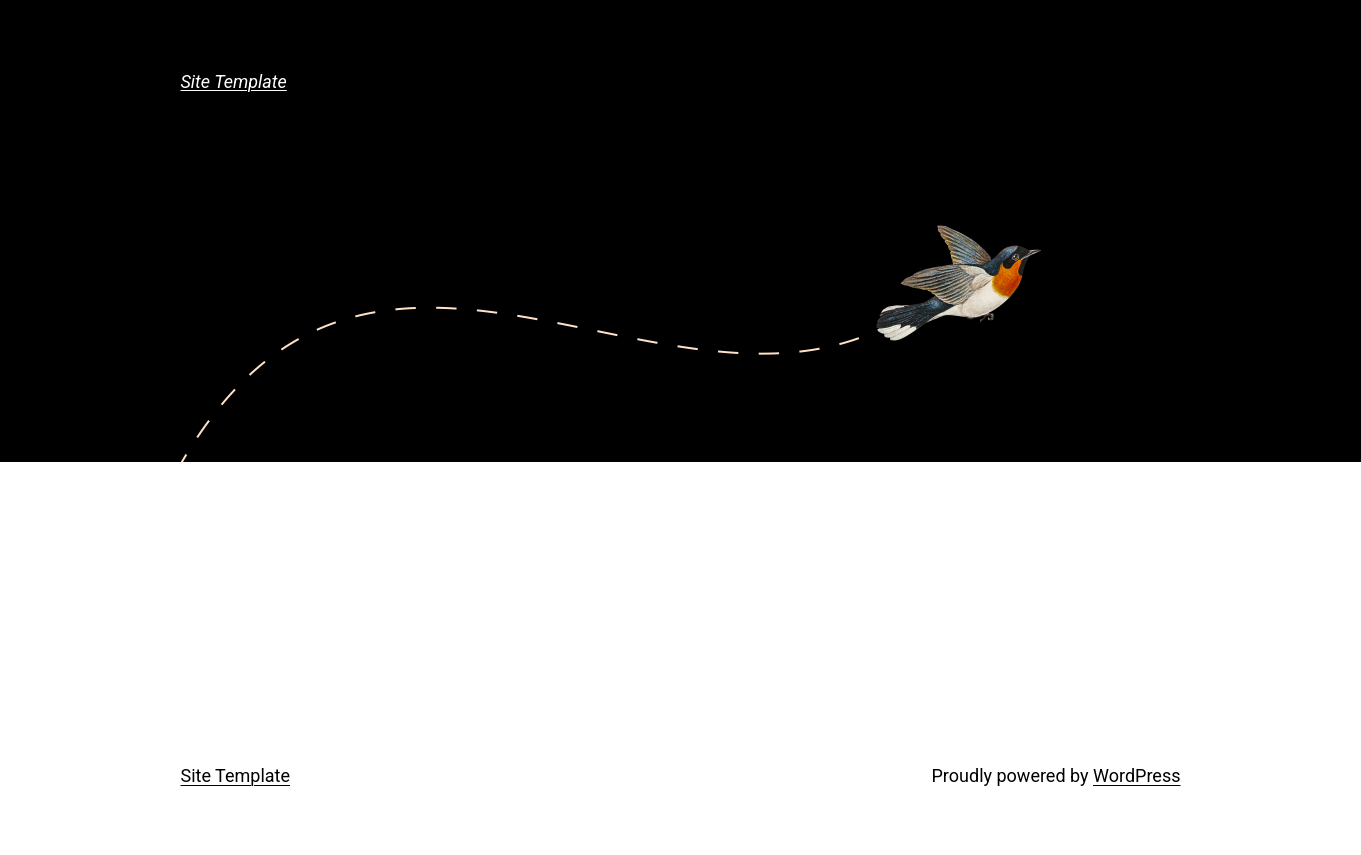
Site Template (234, 81)
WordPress (1136, 775)
